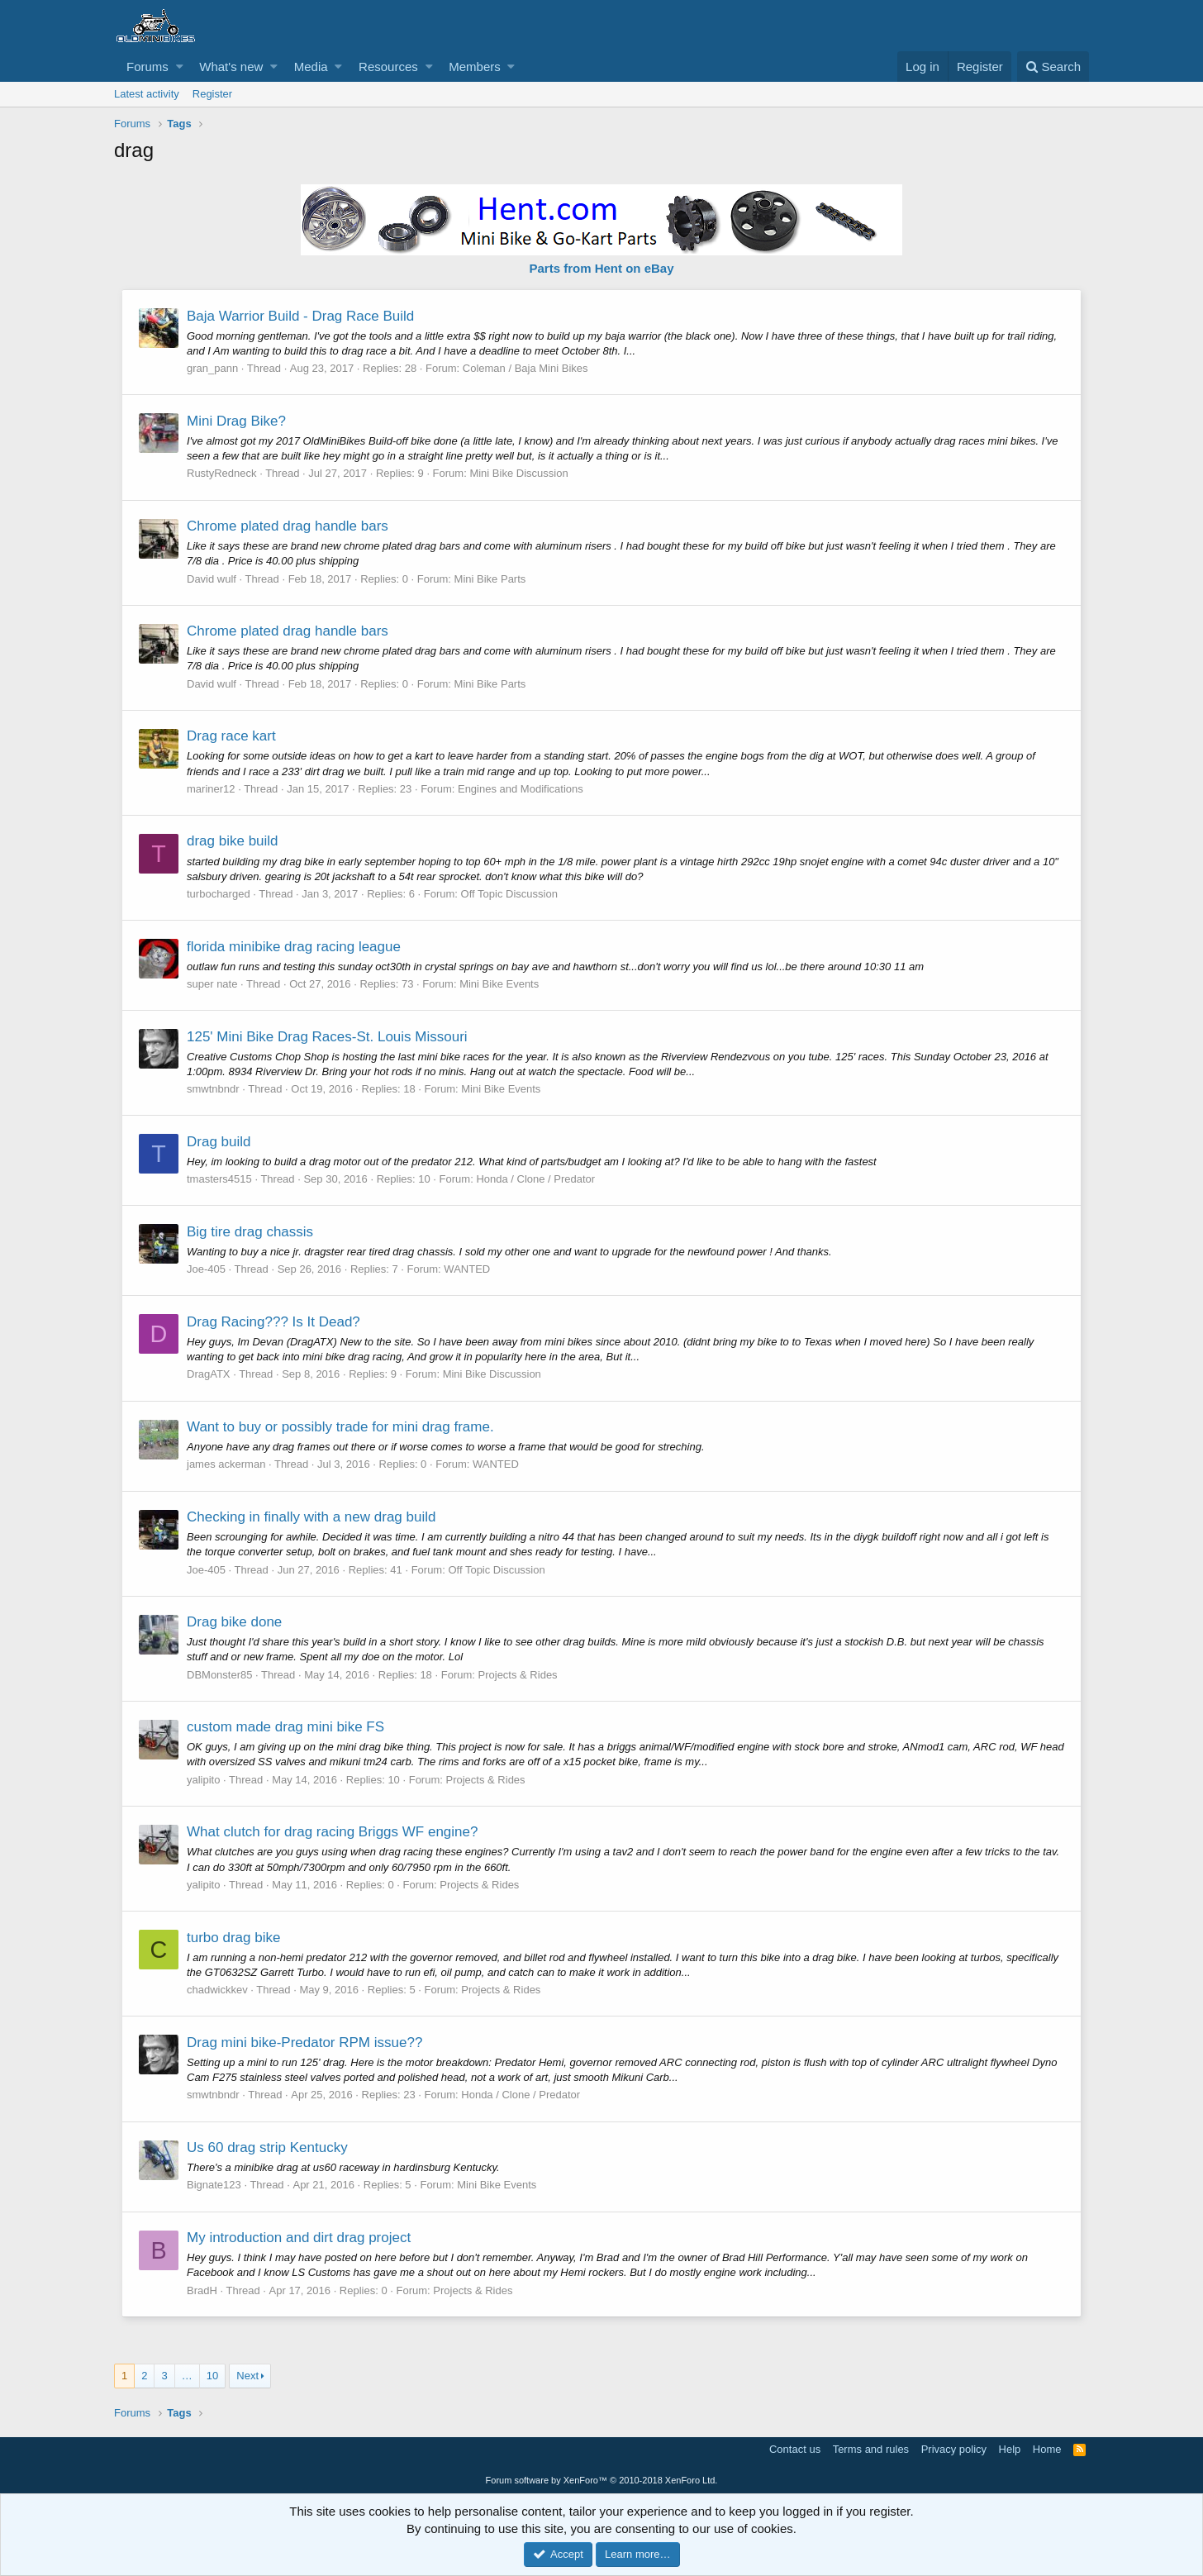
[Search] (1053, 66)
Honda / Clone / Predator (536, 1179)
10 (212, 2375)
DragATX (209, 1374)
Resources (388, 67)
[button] (180, 66)
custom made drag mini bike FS (286, 1727)
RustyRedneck (223, 473)
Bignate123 (215, 2184)
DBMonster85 (220, 1675)
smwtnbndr (214, 1089)
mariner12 (212, 789)
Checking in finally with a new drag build (312, 1517)
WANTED (468, 1269)
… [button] (187, 2375)
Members (475, 67)
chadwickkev (218, 1989)
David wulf (212, 579)
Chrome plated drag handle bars (288, 526)
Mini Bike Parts (491, 579)
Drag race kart (232, 736)
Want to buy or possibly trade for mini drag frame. (341, 1427)
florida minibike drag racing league (295, 947)
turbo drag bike (234, 1937)
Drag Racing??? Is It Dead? (274, 1322)
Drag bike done (235, 1622)
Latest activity (146, 94)
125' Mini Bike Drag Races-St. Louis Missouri (328, 1037)
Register (212, 94)
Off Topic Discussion (510, 894)
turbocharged (219, 894)
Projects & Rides (519, 1675)
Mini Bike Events (500, 984)
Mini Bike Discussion (519, 473)
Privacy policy (954, 2449)
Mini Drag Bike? (237, 421)
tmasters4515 (220, 1179)
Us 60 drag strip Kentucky (268, 2147)
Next (247, 2375)
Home (1047, 2449)
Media (311, 67)
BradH (203, 2290)
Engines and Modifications (521, 789)
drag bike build (233, 841)
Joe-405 (207, 1269)
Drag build (220, 1142)
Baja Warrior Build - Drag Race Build (301, 316)
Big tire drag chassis (251, 1232)
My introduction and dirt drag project (299, 2237)
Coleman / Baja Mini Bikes (526, 368)
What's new (231, 67)
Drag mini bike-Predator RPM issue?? (305, 2042)
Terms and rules (871, 2449)
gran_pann (213, 368)
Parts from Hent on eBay (601, 268)
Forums (147, 67)
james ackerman (227, 1464)
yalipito (204, 1780)
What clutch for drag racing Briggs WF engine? (333, 1832)
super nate (213, 984)
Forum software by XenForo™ (602, 2480)
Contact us (794, 2449)
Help (1010, 2449)
